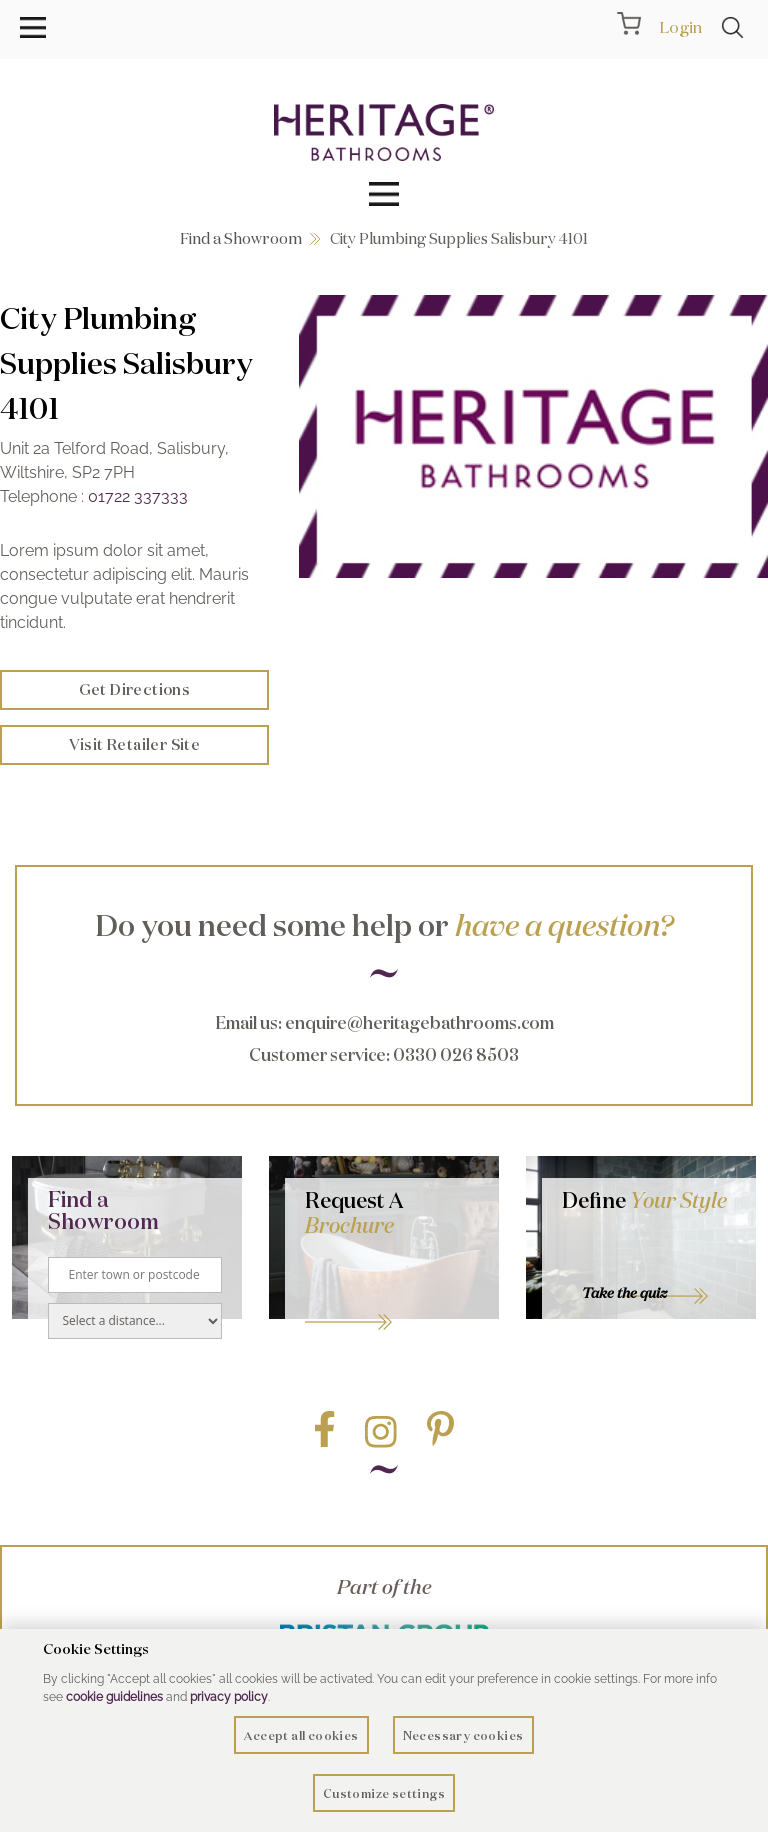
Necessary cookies (463, 1735)
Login (680, 27)
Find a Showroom (241, 238)
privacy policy (229, 1697)
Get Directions (135, 689)
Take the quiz (624, 1293)
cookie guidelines (114, 1697)
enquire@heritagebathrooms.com (419, 1022)
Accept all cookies (301, 1735)
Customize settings (384, 1793)
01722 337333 (138, 496)
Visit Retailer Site (135, 744)
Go (392, 1297)
